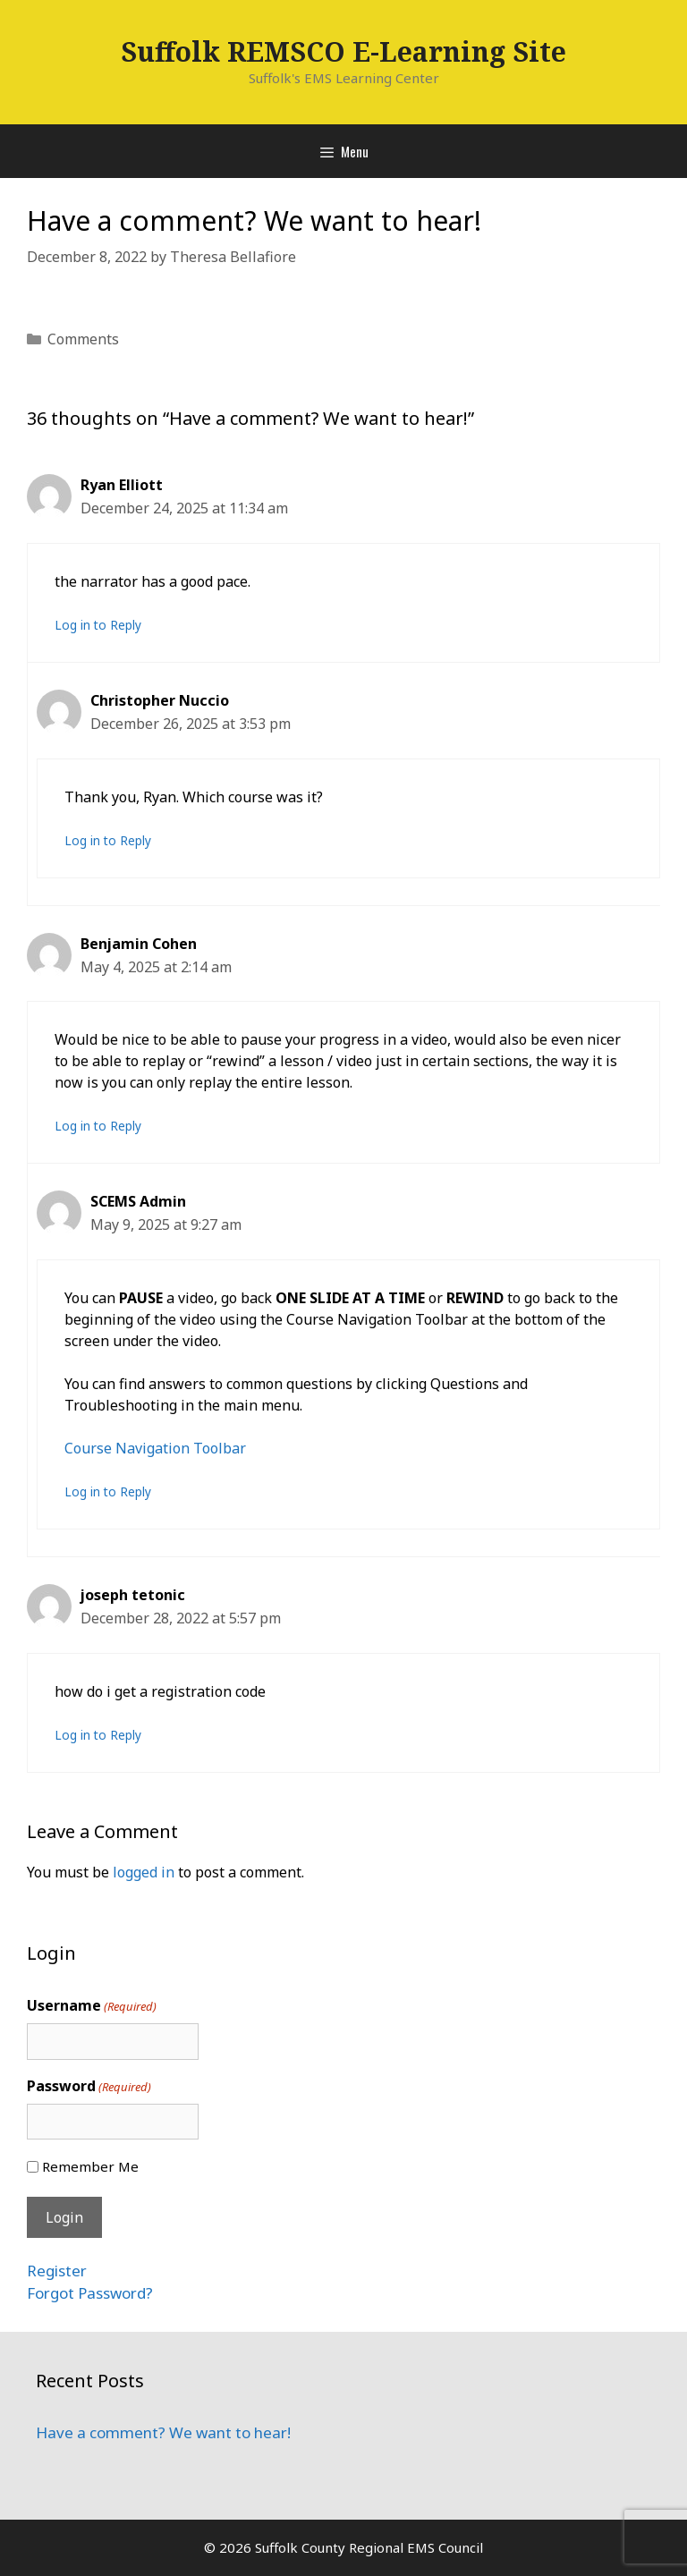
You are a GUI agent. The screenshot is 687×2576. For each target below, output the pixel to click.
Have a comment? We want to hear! (163, 2432)
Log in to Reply (98, 624)
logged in (143, 1872)
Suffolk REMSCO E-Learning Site (343, 51)
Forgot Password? (90, 2293)
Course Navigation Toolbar (155, 1448)
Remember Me (90, 2166)
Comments (83, 339)
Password (89, 2086)
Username (92, 2006)
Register (57, 2270)
